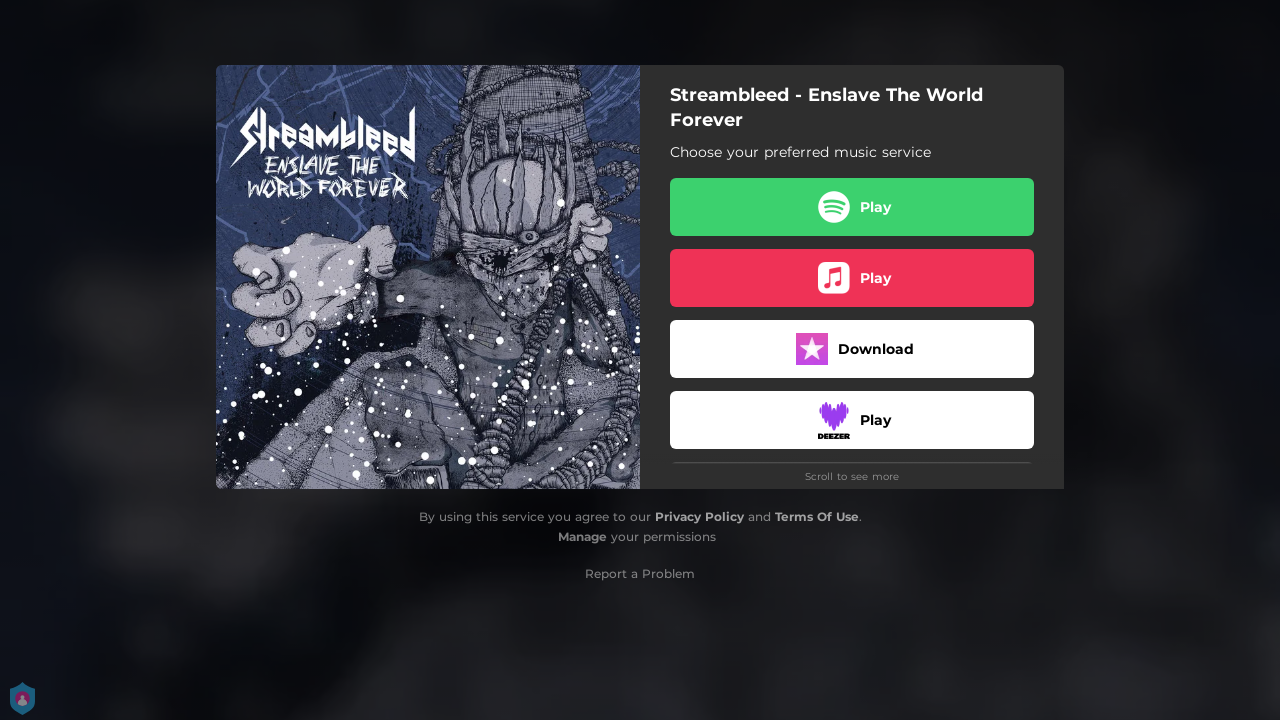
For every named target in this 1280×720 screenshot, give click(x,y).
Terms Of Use (817, 516)
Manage (582, 536)
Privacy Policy (699, 516)
